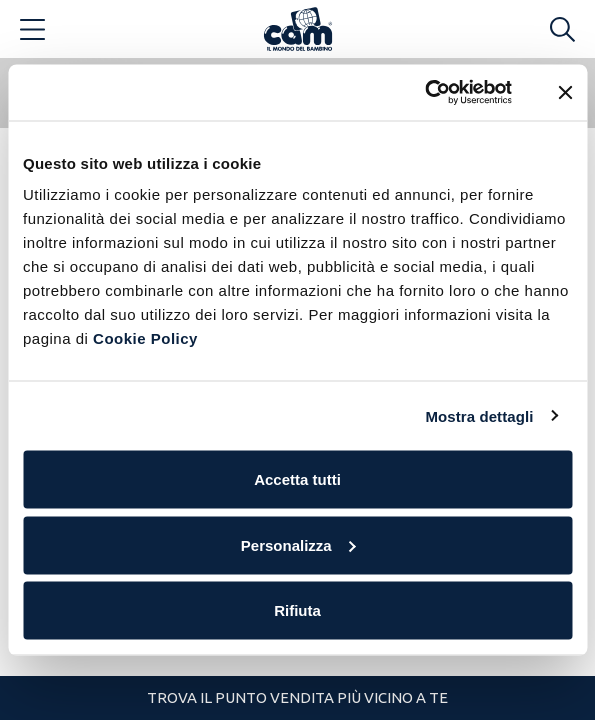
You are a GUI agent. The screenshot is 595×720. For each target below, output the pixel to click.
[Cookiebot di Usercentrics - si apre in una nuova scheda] (424, 93)
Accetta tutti (297, 479)
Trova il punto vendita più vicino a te (297, 697)
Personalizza (298, 544)
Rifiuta (297, 610)
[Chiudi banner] (565, 92)
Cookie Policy (145, 338)
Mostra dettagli (479, 415)
